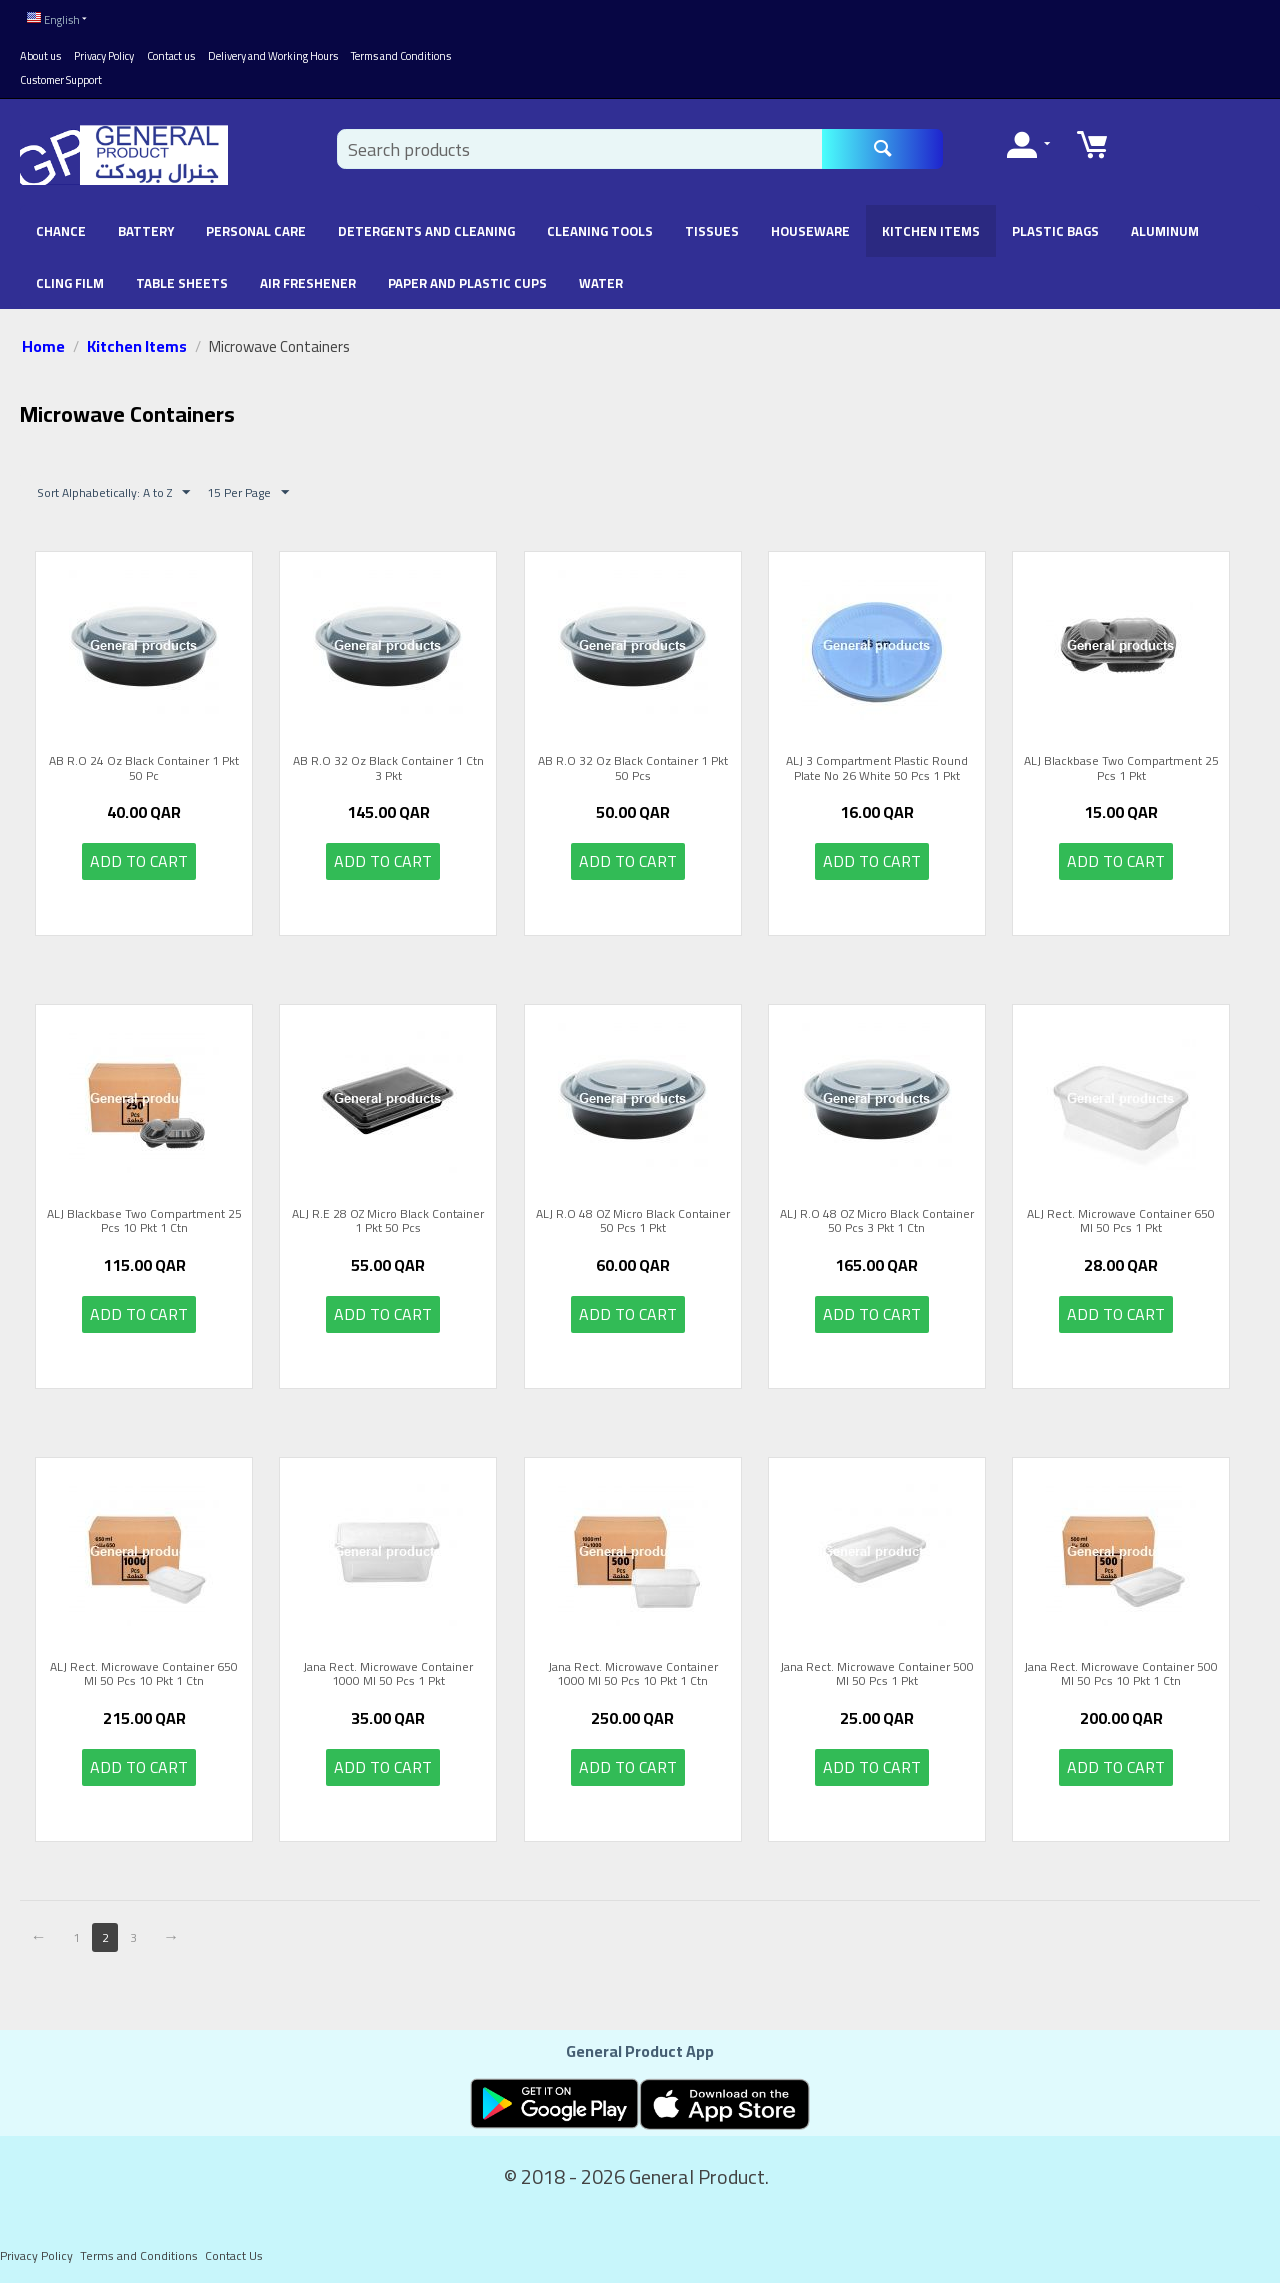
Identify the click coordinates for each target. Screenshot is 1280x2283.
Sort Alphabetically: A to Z (113, 488)
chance (61, 227)
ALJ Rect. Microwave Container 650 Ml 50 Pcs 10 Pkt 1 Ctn (144, 1670)
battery (146, 227)
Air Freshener (308, 279)
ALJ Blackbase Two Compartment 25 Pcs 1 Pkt (1121, 764)
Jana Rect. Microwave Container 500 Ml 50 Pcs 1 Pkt (877, 1670)
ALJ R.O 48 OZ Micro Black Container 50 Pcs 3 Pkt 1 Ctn (877, 1217)
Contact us (171, 52)
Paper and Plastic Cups (467, 279)
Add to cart (139, 857)
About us (40, 52)
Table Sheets (182, 279)
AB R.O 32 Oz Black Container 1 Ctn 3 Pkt (388, 764)
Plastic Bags (1055, 227)
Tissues (712, 227)
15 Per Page (248, 488)
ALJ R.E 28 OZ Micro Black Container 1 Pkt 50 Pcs (388, 1217)
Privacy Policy (104, 52)
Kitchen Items (931, 227)
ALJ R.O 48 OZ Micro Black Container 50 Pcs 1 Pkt (633, 1217)
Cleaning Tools (600, 227)
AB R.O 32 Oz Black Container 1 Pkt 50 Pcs (633, 764)
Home (43, 342)
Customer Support (61, 76)
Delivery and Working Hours (273, 52)
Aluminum (1165, 227)
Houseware (810, 227)
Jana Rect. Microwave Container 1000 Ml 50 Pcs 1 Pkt (388, 1670)
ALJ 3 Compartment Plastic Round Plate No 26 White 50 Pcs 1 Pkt (877, 764)
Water (601, 279)
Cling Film (70, 279)
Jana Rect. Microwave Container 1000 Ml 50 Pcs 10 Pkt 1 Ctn (633, 1670)
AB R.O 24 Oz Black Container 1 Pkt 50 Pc (144, 764)
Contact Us (234, 2251)
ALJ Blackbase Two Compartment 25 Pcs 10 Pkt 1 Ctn (144, 1217)
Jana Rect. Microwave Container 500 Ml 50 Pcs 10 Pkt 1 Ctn (1121, 1670)
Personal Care (256, 227)
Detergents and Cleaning (426, 227)
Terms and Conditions (401, 52)
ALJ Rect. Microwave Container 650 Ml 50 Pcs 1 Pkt (1121, 1217)
